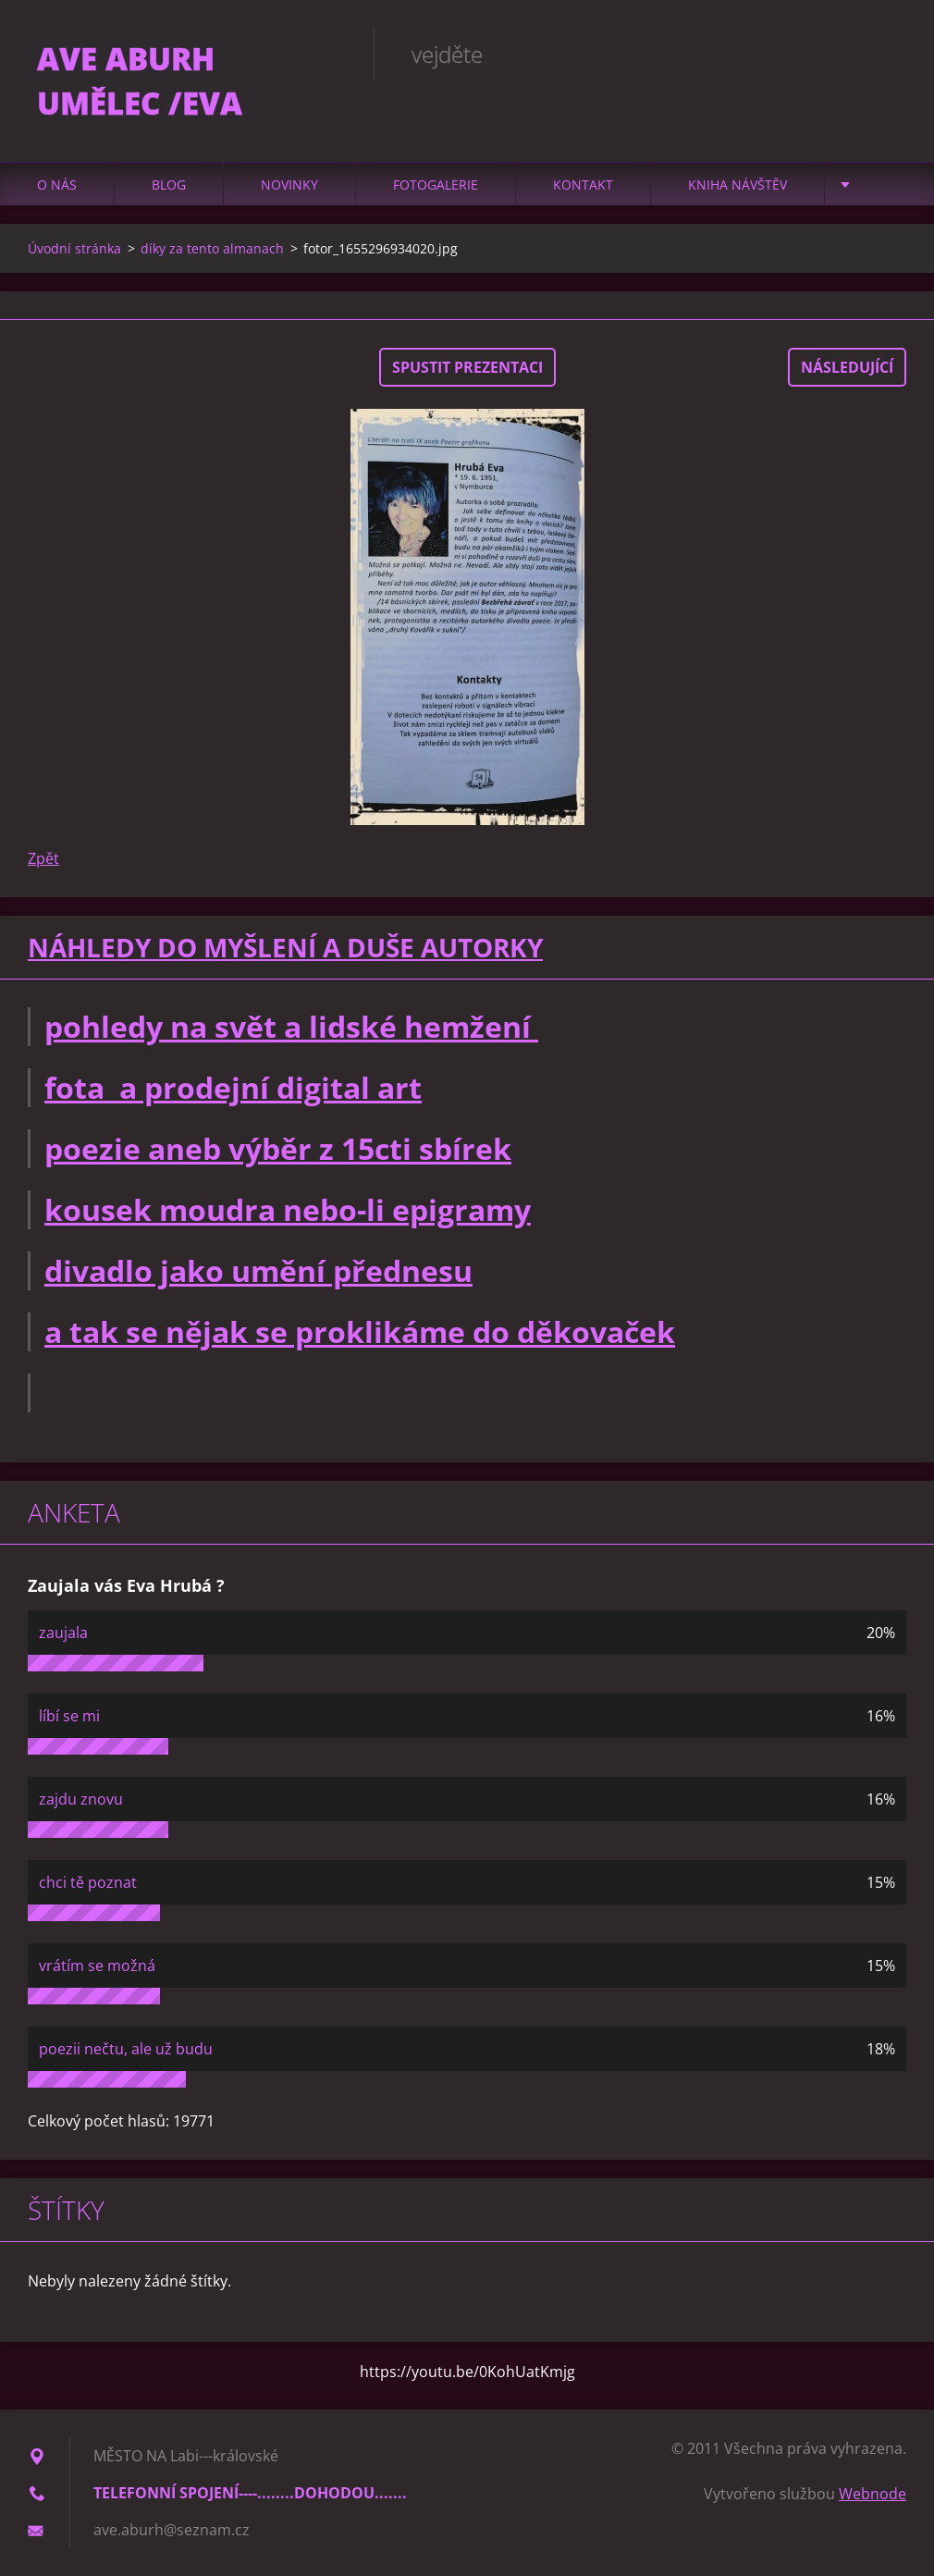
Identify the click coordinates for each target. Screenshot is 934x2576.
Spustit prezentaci (467, 367)
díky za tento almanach (212, 248)
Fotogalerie (435, 184)
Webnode (872, 2494)
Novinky (289, 184)
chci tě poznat (88, 1882)
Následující (847, 367)
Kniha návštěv (737, 184)
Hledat (886, 53)
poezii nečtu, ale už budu (126, 2049)
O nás (57, 184)
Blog (169, 184)
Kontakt (583, 184)
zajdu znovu (81, 1799)
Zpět (43, 858)
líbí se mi (69, 1716)
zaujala (63, 1632)
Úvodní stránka (74, 248)
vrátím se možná (97, 1965)
